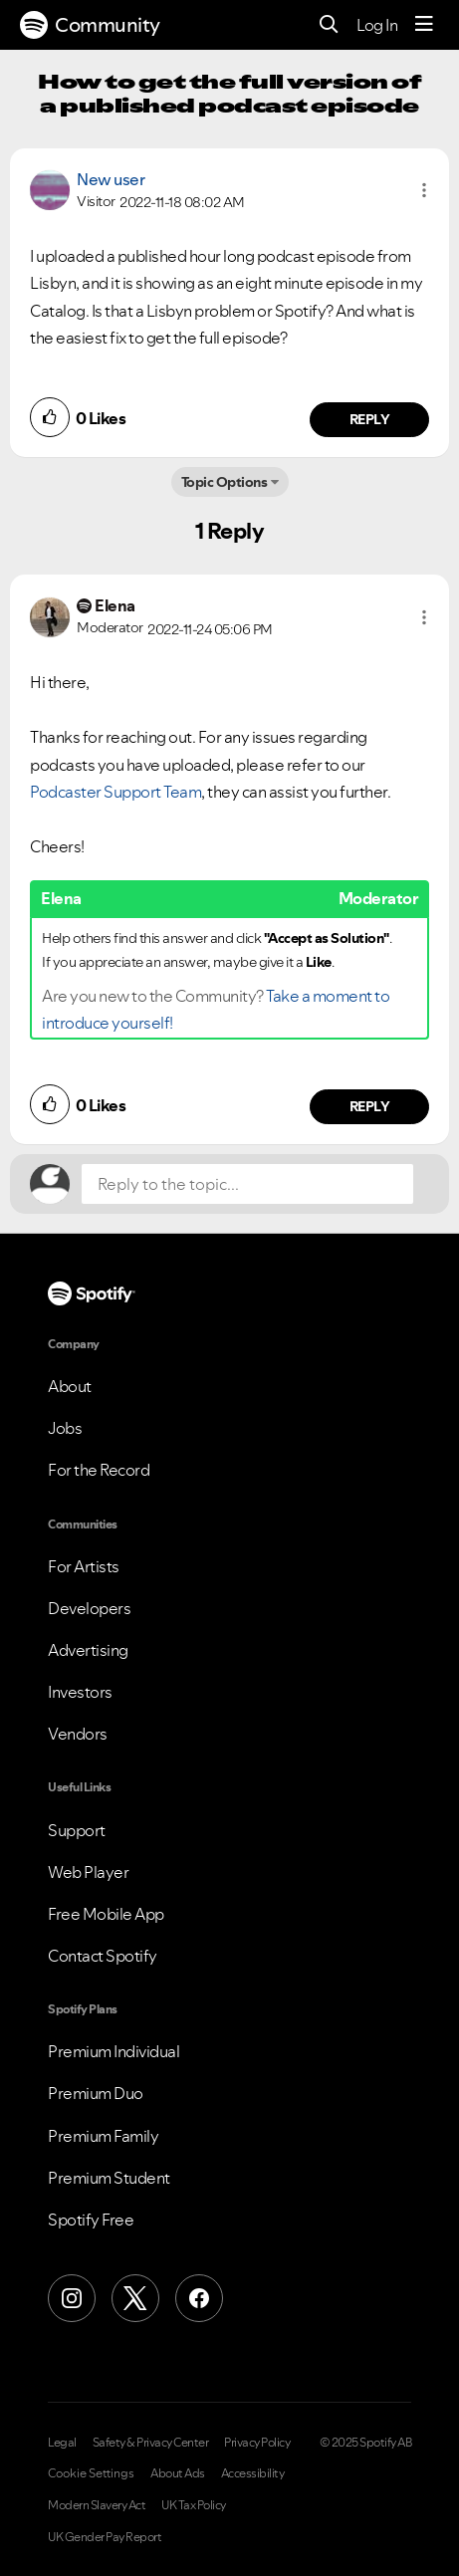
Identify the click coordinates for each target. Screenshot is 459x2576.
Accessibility (253, 2473)
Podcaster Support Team (115, 792)
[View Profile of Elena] (115, 605)
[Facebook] (199, 2298)
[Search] (329, 25)
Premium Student (109, 2178)
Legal (62, 2443)
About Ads (177, 2473)
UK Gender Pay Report (104, 2537)
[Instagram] (72, 2298)
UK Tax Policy (193, 2505)
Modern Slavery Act (96, 2505)
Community (90, 25)
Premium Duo (95, 2093)
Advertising (88, 1650)
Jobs (65, 1428)
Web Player (88, 1872)
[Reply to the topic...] (247, 1184)
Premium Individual (113, 2051)
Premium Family (103, 2136)
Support (77, 1830)
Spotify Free (90, 2219)
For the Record (98, 1470)
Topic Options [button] (224, 482)
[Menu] (424, 25)
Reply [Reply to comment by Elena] (369, 1106)
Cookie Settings (91, 2473)
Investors (80, 1692)
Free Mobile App (106, 1914)
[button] (424, 190)
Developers (89, 1608)
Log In (376, 25)
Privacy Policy (257, 2443)
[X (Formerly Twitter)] (135, 2298)
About (70, 1386)
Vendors (78, 1734)
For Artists (83, 1566)
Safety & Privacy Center (151, 2443)
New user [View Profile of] (110, 179)
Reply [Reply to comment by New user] (369, 419)
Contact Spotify (102, 1956)
